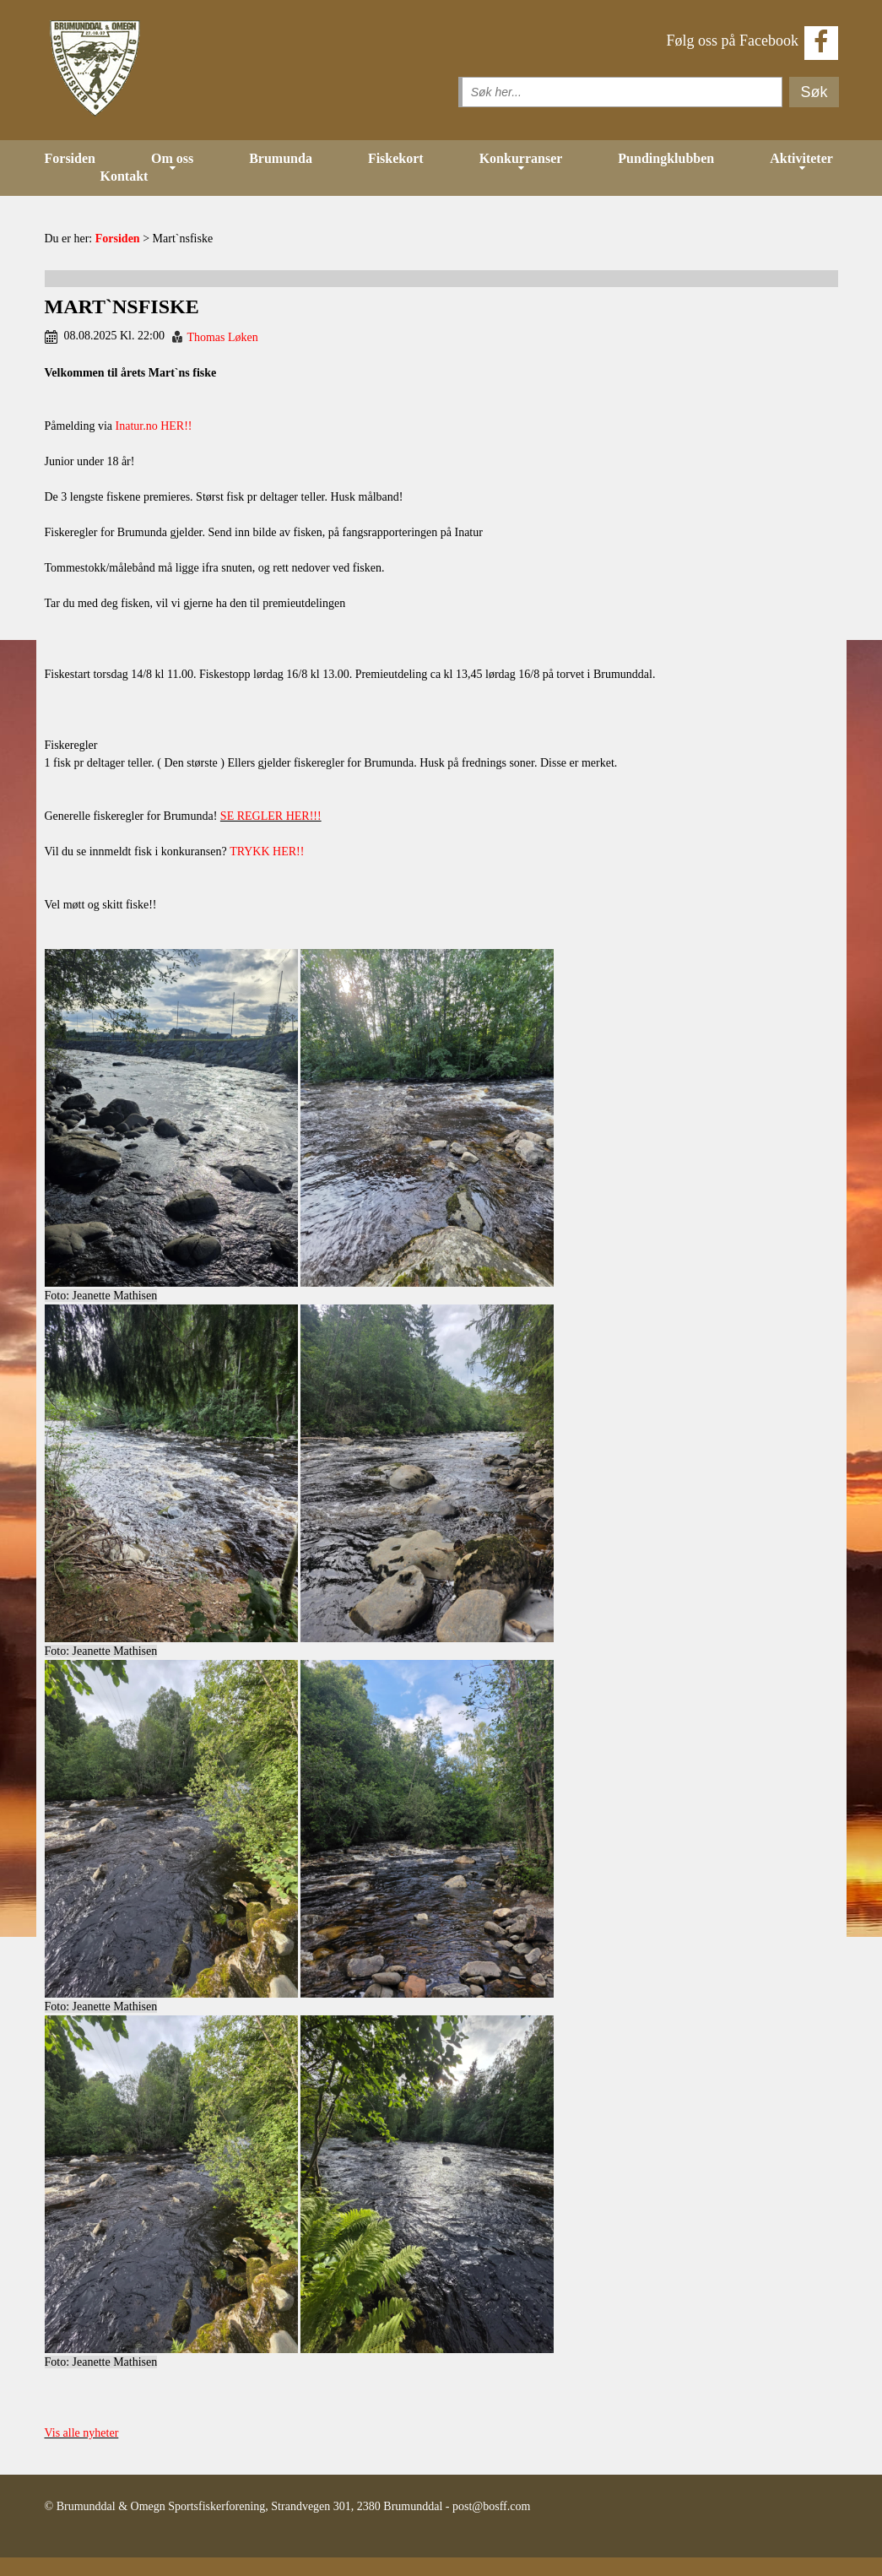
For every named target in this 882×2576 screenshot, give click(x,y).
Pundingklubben (666, 158)
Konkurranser (521, 158)
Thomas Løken (222, 337)
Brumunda (280, 158)
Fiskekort (396, 158)
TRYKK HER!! (267, 851)
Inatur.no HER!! (154, 426)
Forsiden (70, 158)
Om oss (172, 158)
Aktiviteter (801, 158)
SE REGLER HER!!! (271, 816)
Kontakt (124, 176)
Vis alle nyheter (82, 2433)
